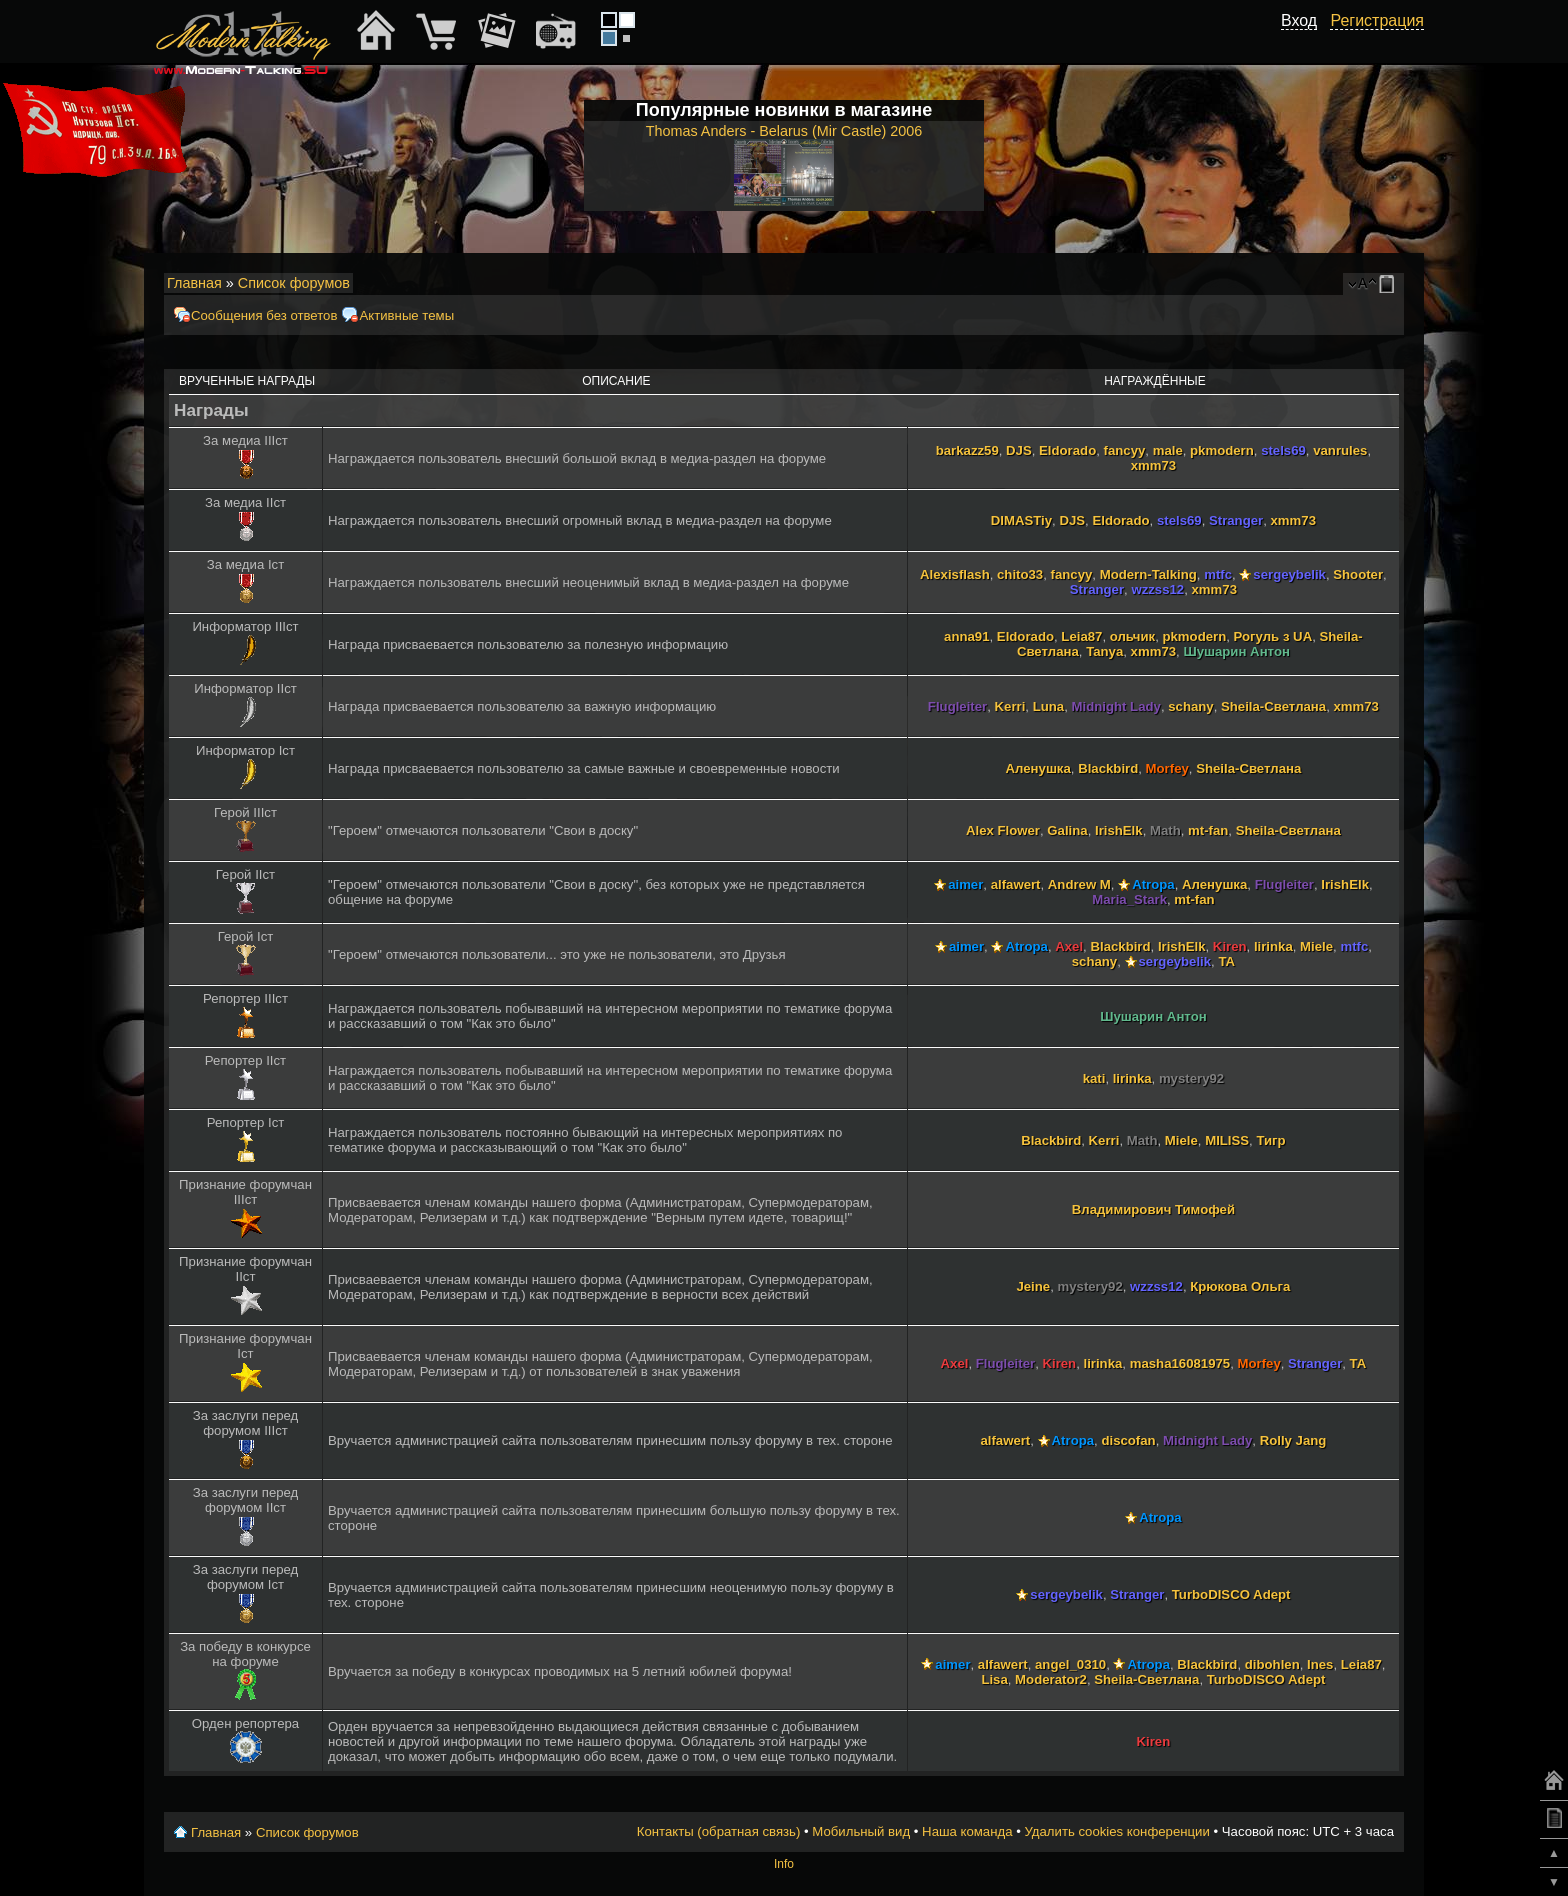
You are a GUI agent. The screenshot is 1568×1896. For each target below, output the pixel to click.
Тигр (1270, 1140)
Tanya (1104, 651)
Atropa (1153, 884)
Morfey (1167, 768)
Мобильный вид (1390, 284)
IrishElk (1119, 830)
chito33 (1020, 574)
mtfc (1218, 574)
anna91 (966, 636)
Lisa (994, 1679)
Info (784, 1864)
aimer (965, 884)
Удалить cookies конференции (1116, 1831)
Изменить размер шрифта (1362, 284)
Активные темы (406, 315)
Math (1165, 830)
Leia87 (1081, 636)
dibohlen (1272, 1664)
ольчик (1132, 636)
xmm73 (1153, 465)
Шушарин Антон (1236, 651)
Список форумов (294, 283)
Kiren (1230, 946)
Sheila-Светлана (1273, 706)
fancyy (1125, 450)
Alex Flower (1003, 830)
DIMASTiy (1021, 520)
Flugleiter (957, 706)
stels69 (1283, 450)
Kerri (1010, 706)
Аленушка (1038, 768)
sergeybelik (1289, 574)
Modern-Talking (1148, 574)
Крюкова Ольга (1240, 1286)
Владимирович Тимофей (1153, 1209)
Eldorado (1067, 450)
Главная (194, 283)
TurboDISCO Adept (1231, 1594)
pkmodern (1222, 450)
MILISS (1227, 1140)
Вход (1299, 20)
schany (1190, 706)
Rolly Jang (1293, 1440)
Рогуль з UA (1273, 636)
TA (1226, 961)
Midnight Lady (1116, 706)
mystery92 (1191, 1078)
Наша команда (967, 1831)
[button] (1306, 43)
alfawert (1016, 884)
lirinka (1273, 946)
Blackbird (1108, 768)
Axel (1069, 946)
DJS (1019, 450)
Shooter (1358, 574)
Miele (1316, 946)
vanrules (1340, 450)
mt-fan (1208, 830)
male (1168, 450)
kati (1094, 1078)
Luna (1049, 706)
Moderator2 (1051, 1679)
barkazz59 (967, 450)
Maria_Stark (1129, 899)
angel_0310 (1070, 1664)
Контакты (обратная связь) (719, 1831)
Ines (1320, 1664)
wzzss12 (1157, 589)
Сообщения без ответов (264, 315)
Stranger (1236, 520)
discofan (1128, 1440)
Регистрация (1377, 20)
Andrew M (1079, 884)
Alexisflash (955, 574)
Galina (1067, 830)
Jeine (1033, 1286)
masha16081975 (1180, 1363)
